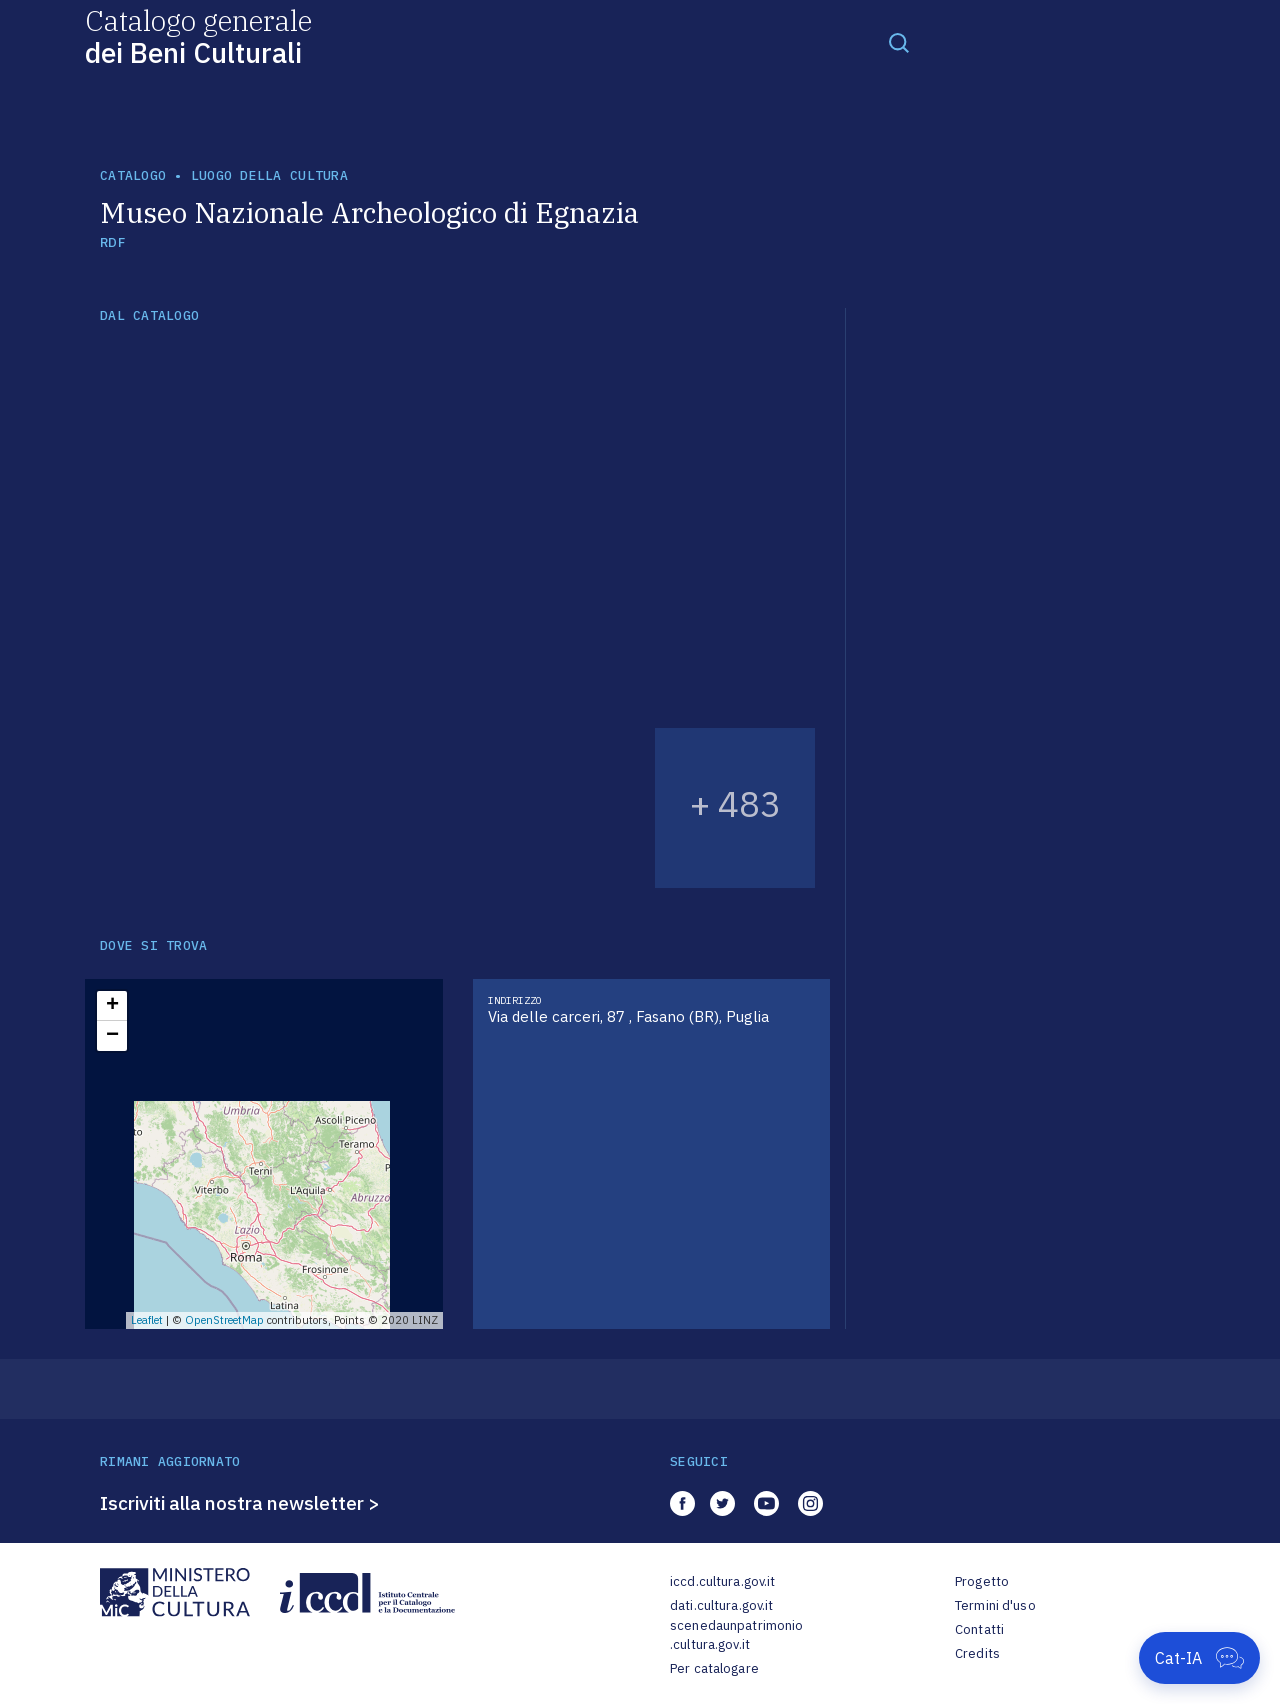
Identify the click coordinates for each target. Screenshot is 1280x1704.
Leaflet (147, 1320)
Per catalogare (714, 1668)
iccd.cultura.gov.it (722, 1581)
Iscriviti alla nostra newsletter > (240, 1503)
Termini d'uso (995, 1605)
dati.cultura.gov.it (721, 1605)
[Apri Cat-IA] (1199, 1658)
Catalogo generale (198, 35)
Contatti (979, 1629)
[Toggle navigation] (899, 42)
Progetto (982, 1581)
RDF (112, 242)
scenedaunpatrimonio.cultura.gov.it (736, 1635)
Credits (977, 1653)
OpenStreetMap (224, 1320)
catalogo (133, 175)
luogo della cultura (269, 175)
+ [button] (112, 1006)
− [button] (112, 1036)
